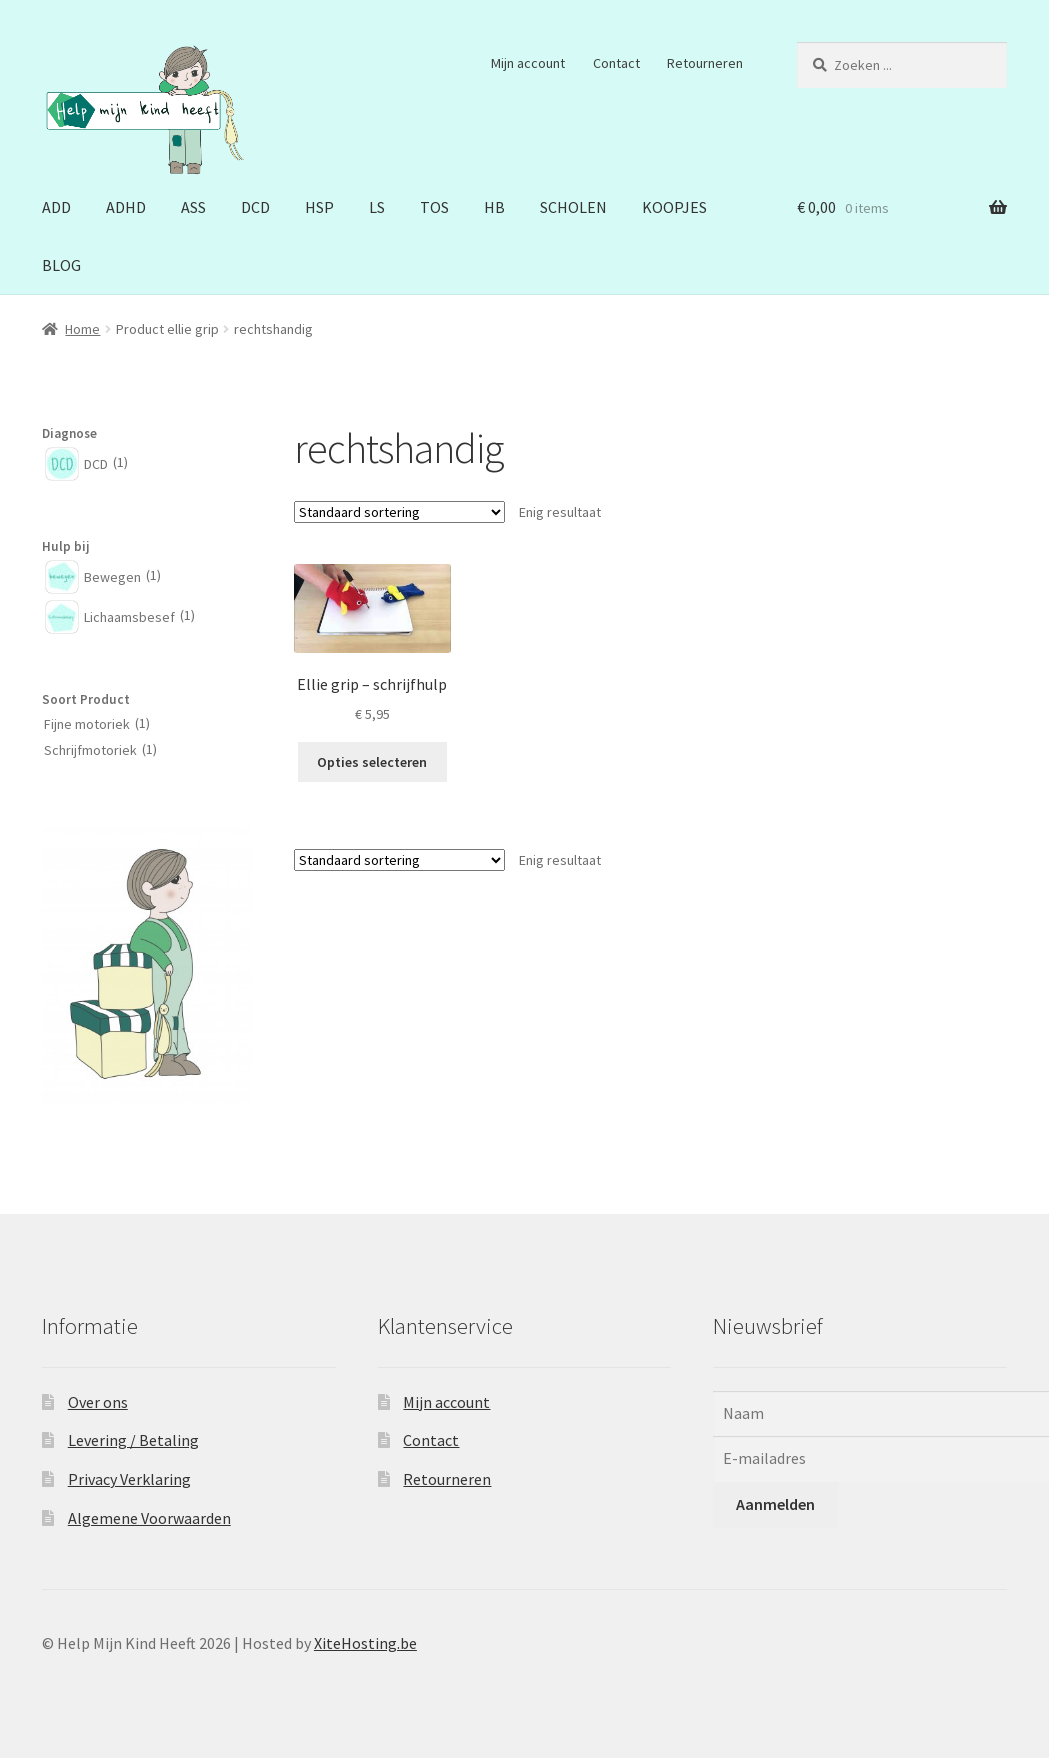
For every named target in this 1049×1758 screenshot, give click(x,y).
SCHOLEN (573, 207)
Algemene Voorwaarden (149, 1518)
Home (82, 329)
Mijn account (528, 63)
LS (377, 207)
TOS (434, 207)
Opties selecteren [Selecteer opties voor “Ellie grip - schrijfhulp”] (372, 762)
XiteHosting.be (365, 1643)
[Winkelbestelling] (399, 512)
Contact (616, 63)
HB (494, 207)
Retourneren (705, 63)
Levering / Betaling (133, 1440)
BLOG (61, 265)
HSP (319, 207)
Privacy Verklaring (129, 1479)
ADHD (126, 207)
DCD (255, 207)
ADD (56, 207)
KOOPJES (674, 207)
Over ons (98, 1402)
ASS (193, 207)
